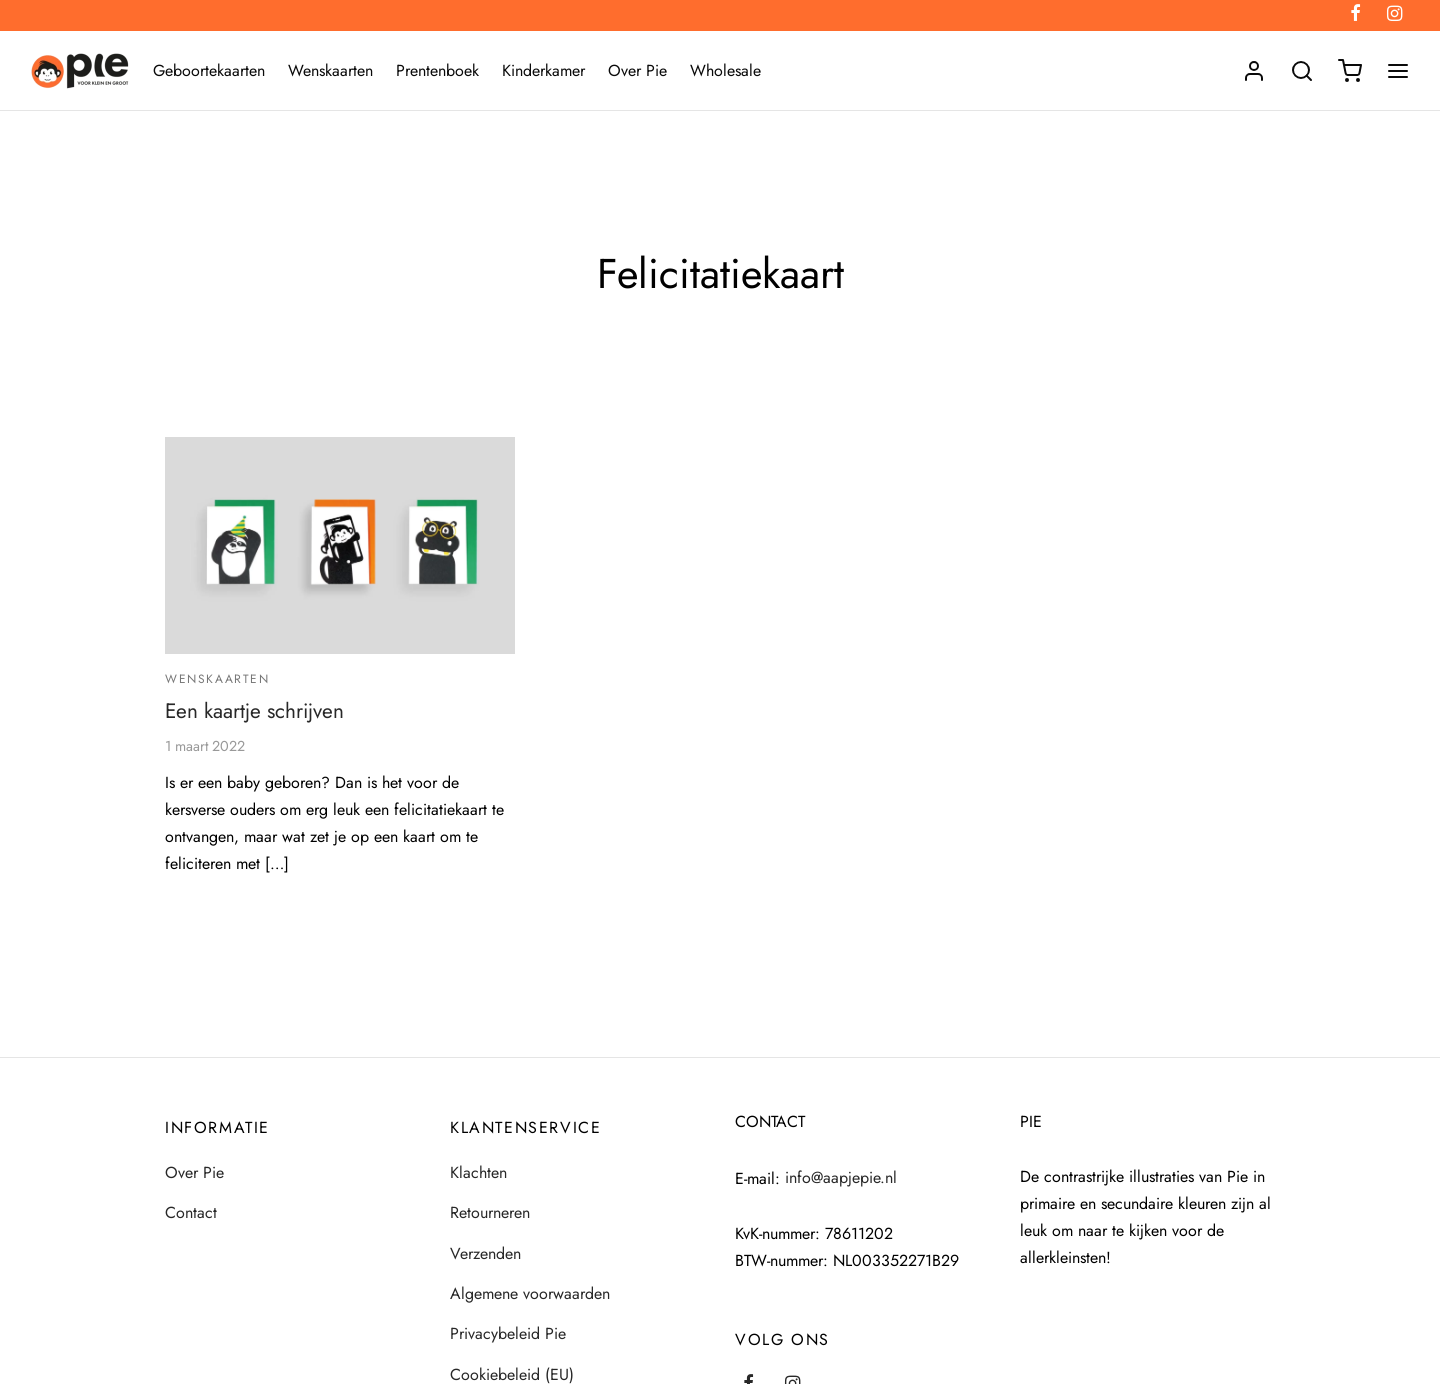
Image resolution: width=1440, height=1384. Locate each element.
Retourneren (490, 1212)
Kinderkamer (543, 70)
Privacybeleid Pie (508, 1333)
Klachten (478, 1172)
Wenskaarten (330, 70)
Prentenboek (437, 70)
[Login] (1254, 71)
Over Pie (637, 70)
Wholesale (725, 70)
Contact (191, 1212)
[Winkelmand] (1350, 71)
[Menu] (1398, 71)
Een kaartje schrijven (254, 711)
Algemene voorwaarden (530, 1293)
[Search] (1302, 71)
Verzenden (485, 1253)
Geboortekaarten (209, 70)
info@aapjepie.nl (841, 1177)
